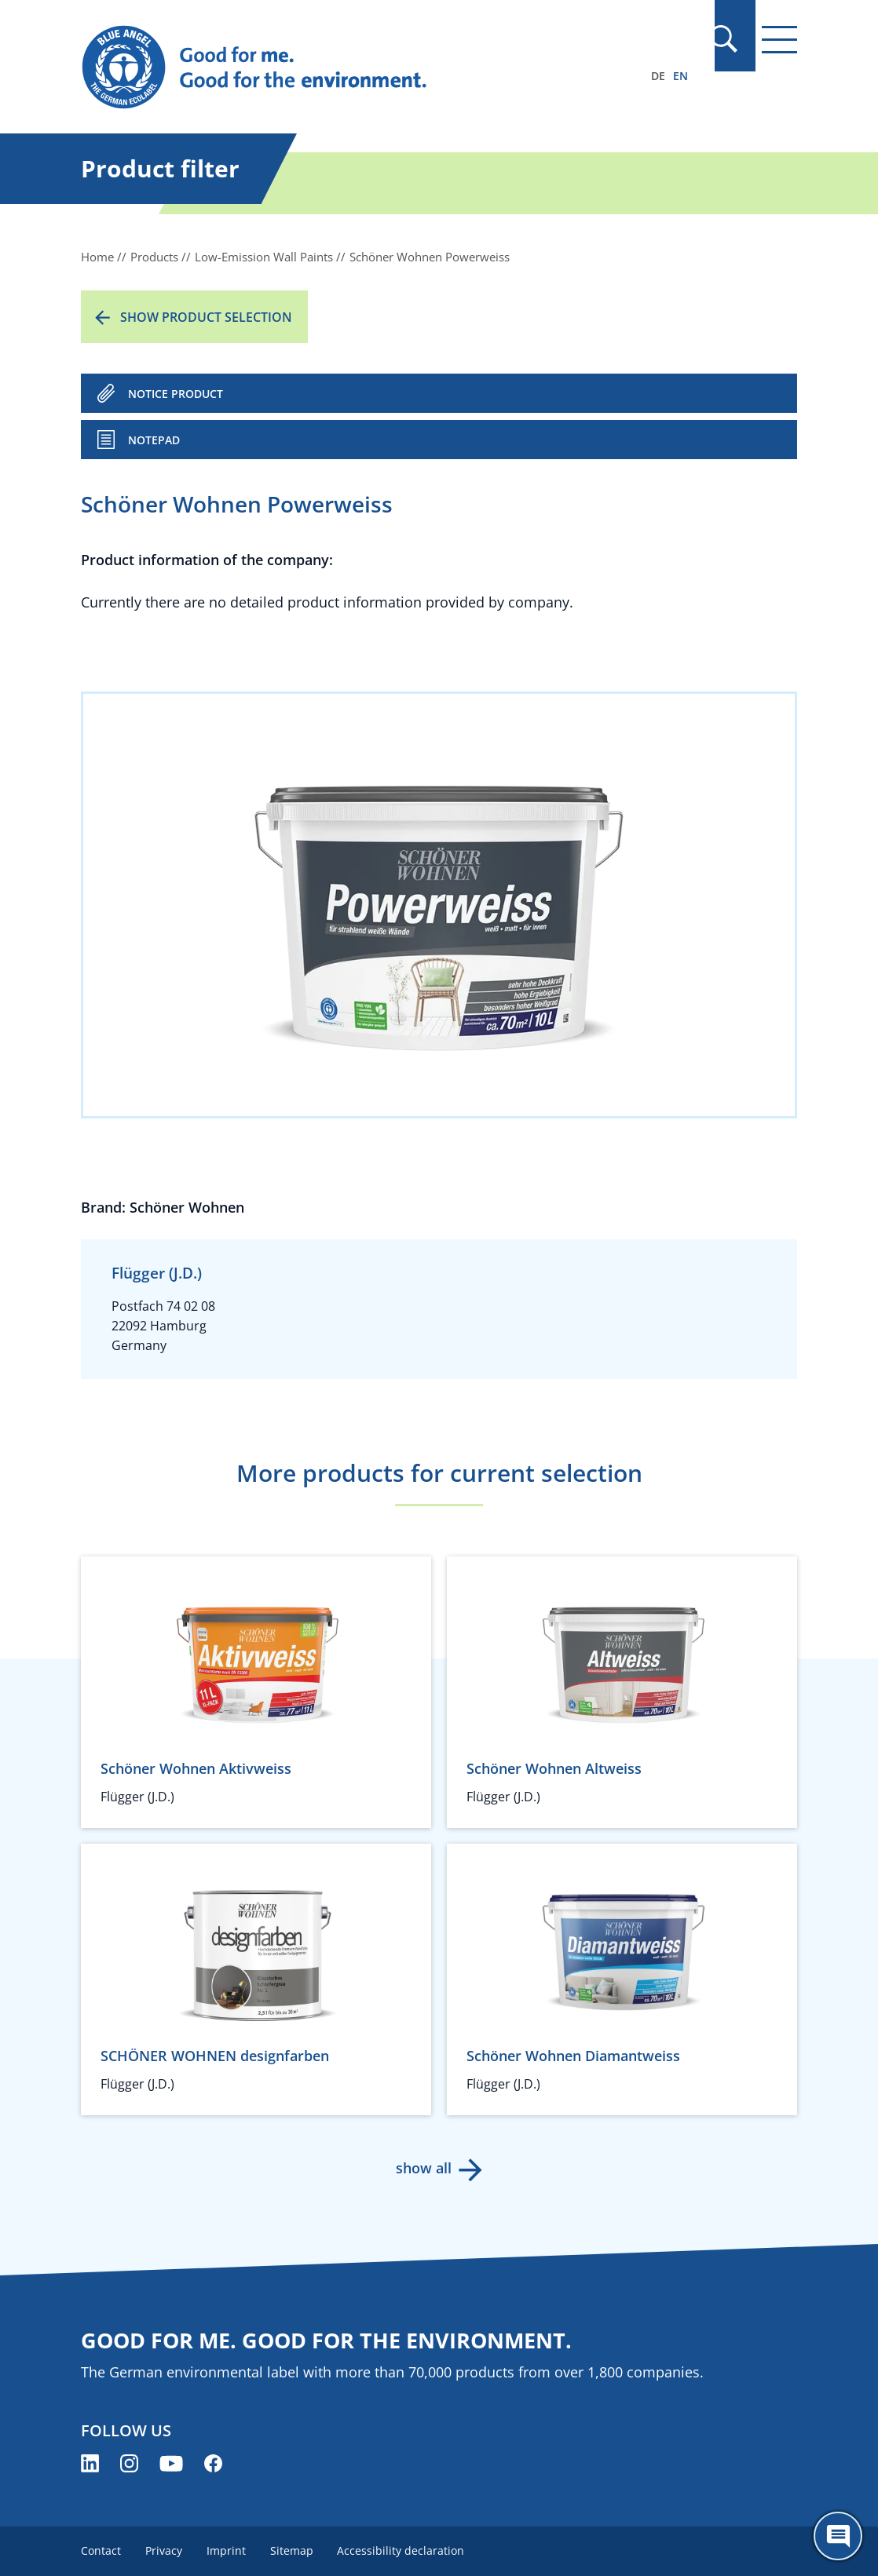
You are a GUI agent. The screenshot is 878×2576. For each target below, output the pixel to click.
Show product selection (206, 317)
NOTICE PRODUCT (175, 393)
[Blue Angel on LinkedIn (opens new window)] (90, 2463)
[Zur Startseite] (331, 67)
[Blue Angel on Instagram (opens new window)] (129, 2463)
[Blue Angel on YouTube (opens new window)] (171, 2463)
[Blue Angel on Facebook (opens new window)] (213, 2463)
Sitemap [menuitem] (294, 2550)
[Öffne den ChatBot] (838, 2536)
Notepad (154, 439)
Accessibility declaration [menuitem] (404, 2550)
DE (658, 75)
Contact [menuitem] (101, 2550)
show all (424, 2167)
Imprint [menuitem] (227, 2550)
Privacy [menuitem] (164, 2550)
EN (680, 75)
